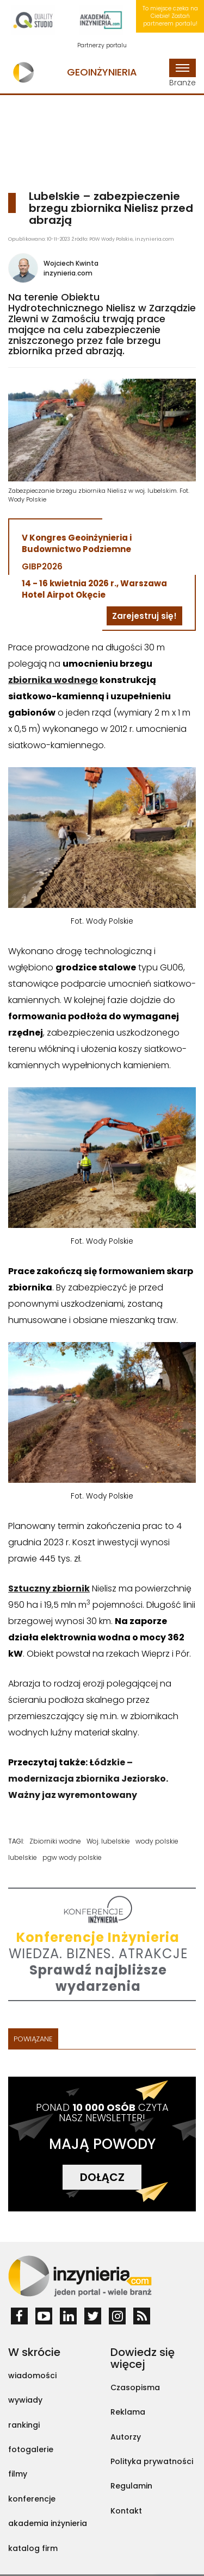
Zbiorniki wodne (55, 1841)
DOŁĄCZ (102, 2177)
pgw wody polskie (72, 1857)
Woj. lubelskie (108, 1841)
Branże (182, 73)
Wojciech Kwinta (71, 263)
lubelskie (22, 1857)
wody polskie (156, 1841)
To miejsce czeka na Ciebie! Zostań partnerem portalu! (170, 16)
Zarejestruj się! (144, 616)
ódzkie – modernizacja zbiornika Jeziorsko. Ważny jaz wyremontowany (88, 1778)
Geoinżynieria (102, 72)
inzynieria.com (68, 273)
